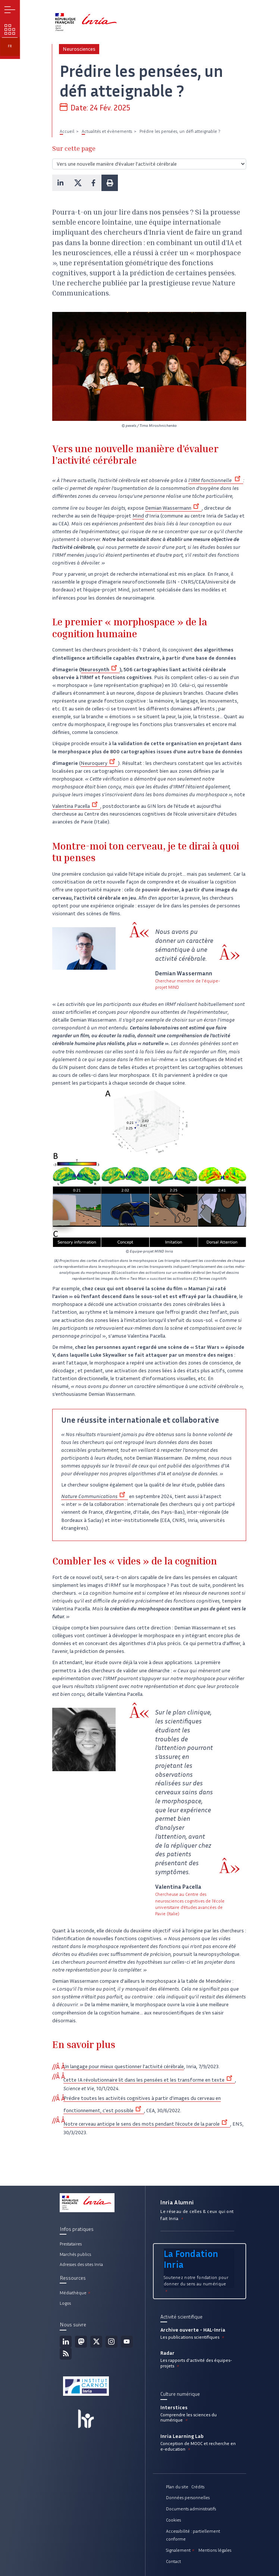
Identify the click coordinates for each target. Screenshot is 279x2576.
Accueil (67, 131)
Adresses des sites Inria (81, 2264)
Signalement (180, 2550)
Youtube (127, 2342)
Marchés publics (75, 2254)
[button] (60, 183)
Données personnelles (188, 2497)
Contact (173, 2561)
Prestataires (71, 2244)
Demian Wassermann (173, 508)
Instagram (111, 2342)
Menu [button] (10, 10)
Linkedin (66, 2342)
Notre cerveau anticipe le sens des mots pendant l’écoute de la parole (146, 2124)
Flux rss (66, 2354)
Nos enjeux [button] (10, 29)
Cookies (173, 2520)
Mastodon (81, 2342)
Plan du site (177, 2486)
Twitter (96, 2342)
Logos (65, 2303)
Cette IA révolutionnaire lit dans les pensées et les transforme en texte (149, 2080)
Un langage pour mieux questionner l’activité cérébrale (123, 2066)
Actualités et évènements (107, 131)
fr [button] (10, 46)
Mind (138, 516)
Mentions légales (214, 2550)
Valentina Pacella (76, 806)
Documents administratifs (191, 2508)
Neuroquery (99, 763)
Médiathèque (75, 2292)
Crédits (197, 2486)
